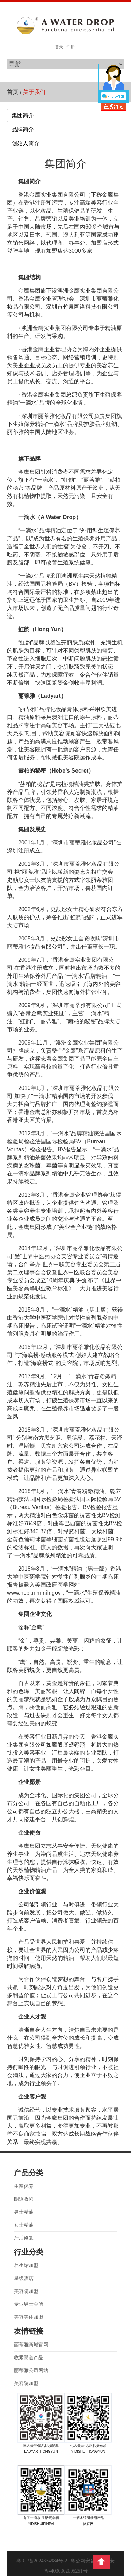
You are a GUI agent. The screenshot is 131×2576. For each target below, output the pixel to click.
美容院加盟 (26, 2291)
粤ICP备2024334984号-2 (41, 2560)
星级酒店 (24, 2278)
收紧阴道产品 (28, 2357)
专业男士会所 (28, 2304)
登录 (59, 47)
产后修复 (24, 2238)
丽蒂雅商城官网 (31, 2344)
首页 (12, 92)
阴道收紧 (24, 2199)
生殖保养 (24, 2186)
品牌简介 (23, 129)
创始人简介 (25, 143)
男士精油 (24, 2212)
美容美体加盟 (28, 2317)
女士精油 (24, 2225)
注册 (70, 47)
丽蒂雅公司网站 (31, 2370)
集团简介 (23, 115)
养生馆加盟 (26, 2265)
